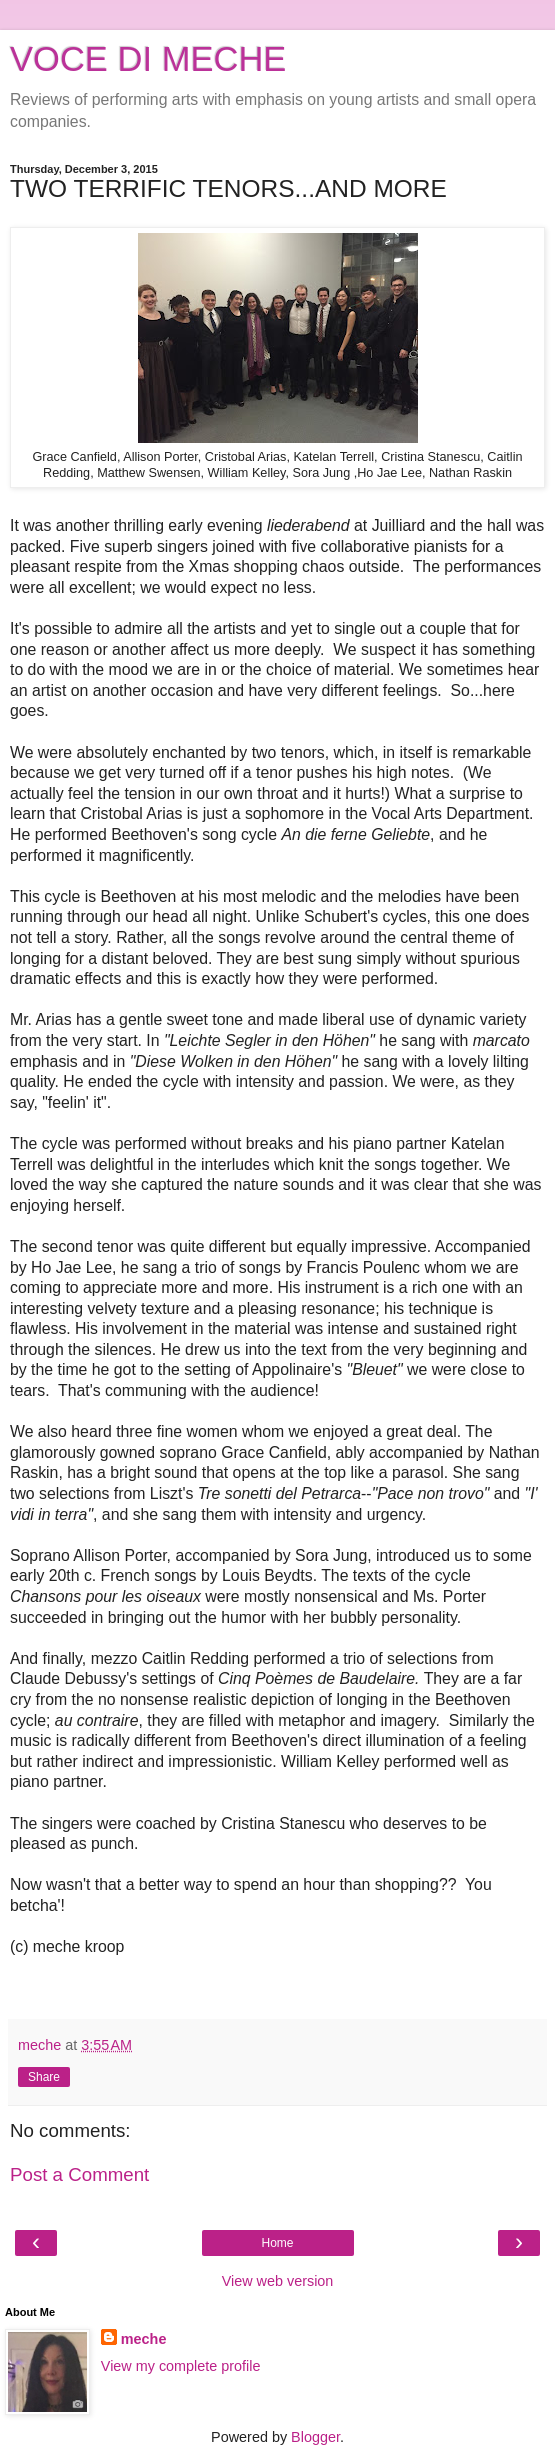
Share (44, 2077)
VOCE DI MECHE (148, 59)
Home (277, 2243)
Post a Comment (79, 2174)
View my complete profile (181, 2366)
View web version (278, 2281)
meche (144, 2339)
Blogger (315, 2437)
